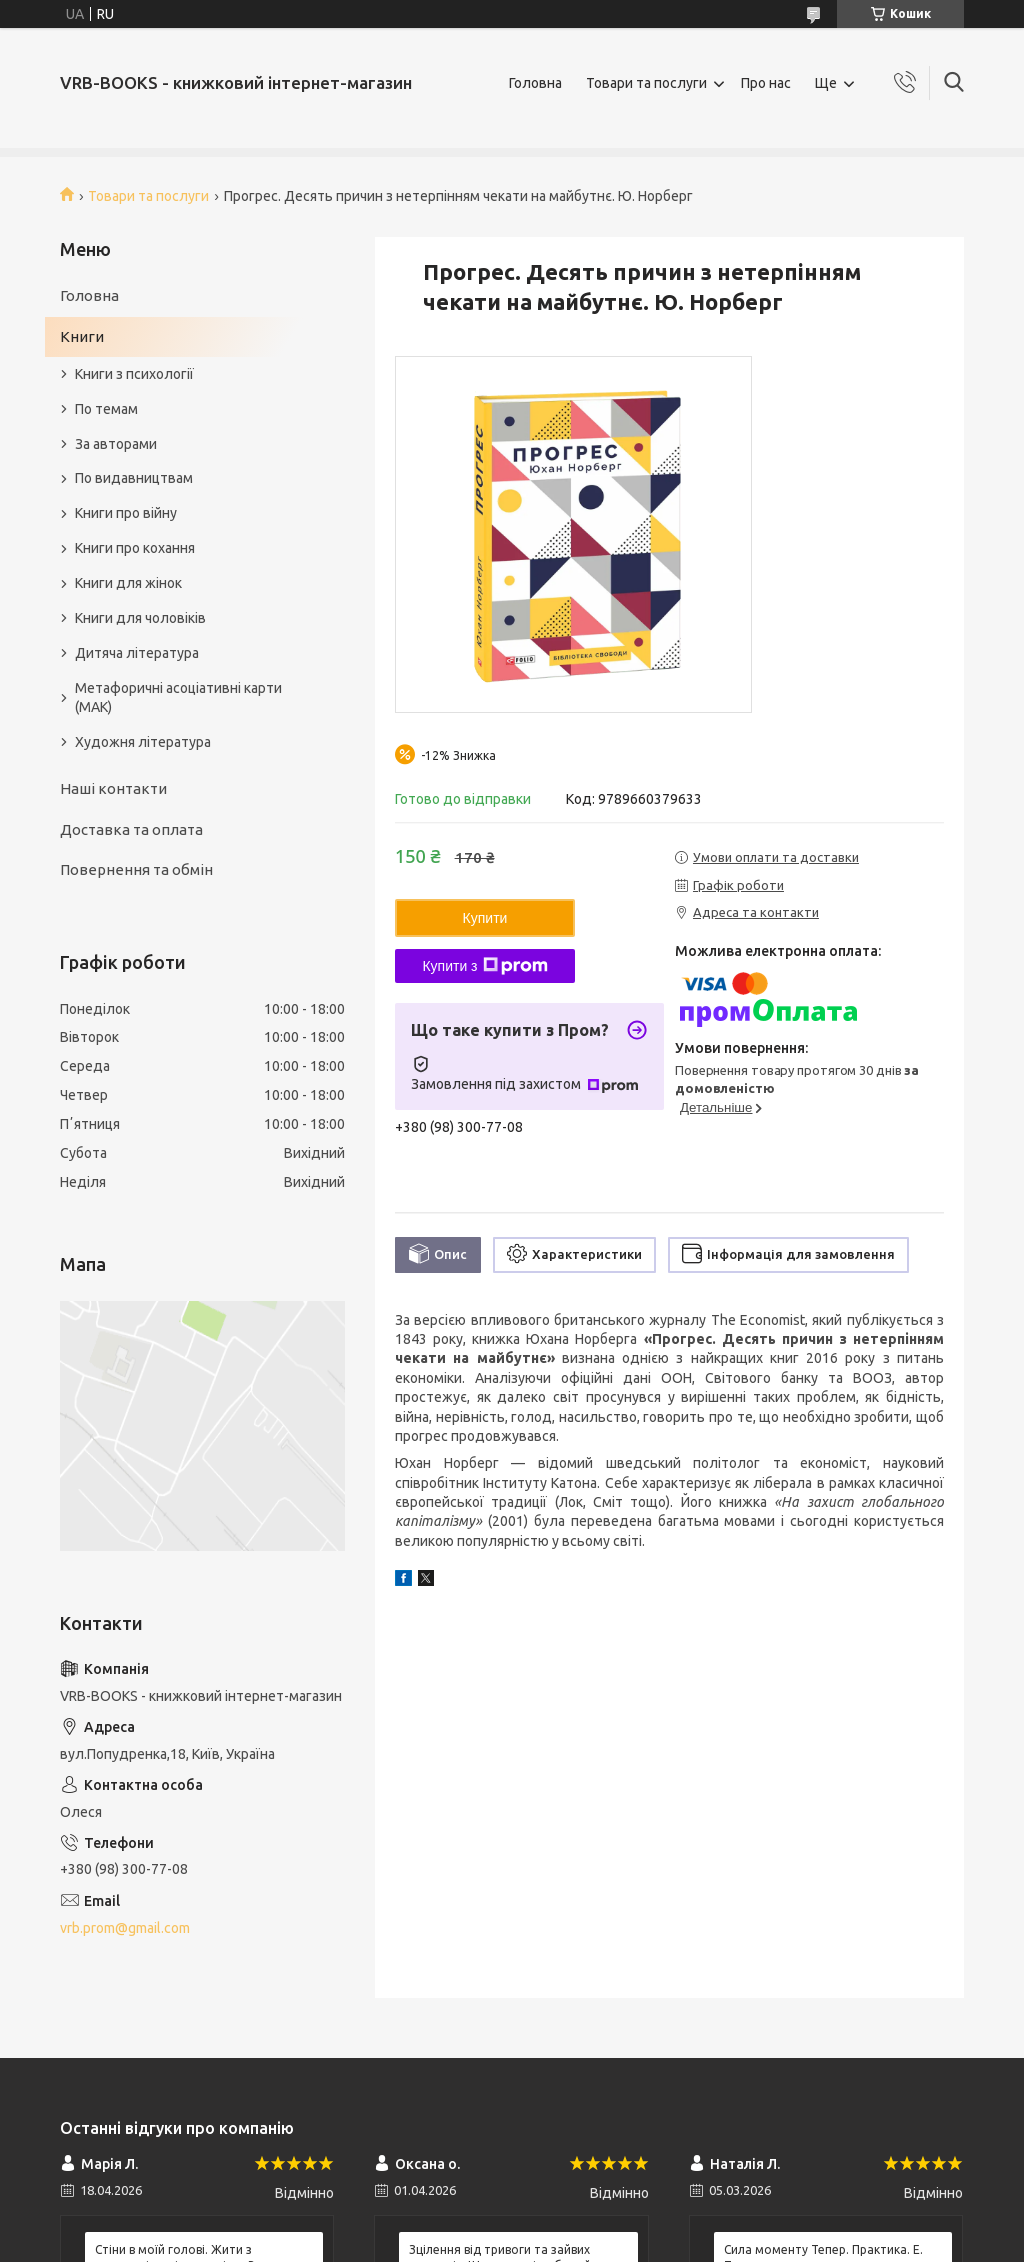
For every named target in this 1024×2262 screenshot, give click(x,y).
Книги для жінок (128, 583)
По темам (106, 409)
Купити (485, 918)
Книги (82, 336)
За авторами (116, 444)
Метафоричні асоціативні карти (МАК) (178, 697)
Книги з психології (134, 374)
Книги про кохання (135, 548)
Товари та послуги (646, 83)
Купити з (484, 966)
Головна (535, 83)
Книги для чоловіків (140, 618)
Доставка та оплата (131, 829)
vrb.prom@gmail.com (125, 1928)
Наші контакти (113, 788)
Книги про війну (126, 513)
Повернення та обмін (136, 869)
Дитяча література (137, 653)
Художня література (143, 742)
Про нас (766, 83)
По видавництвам (134, 478)
